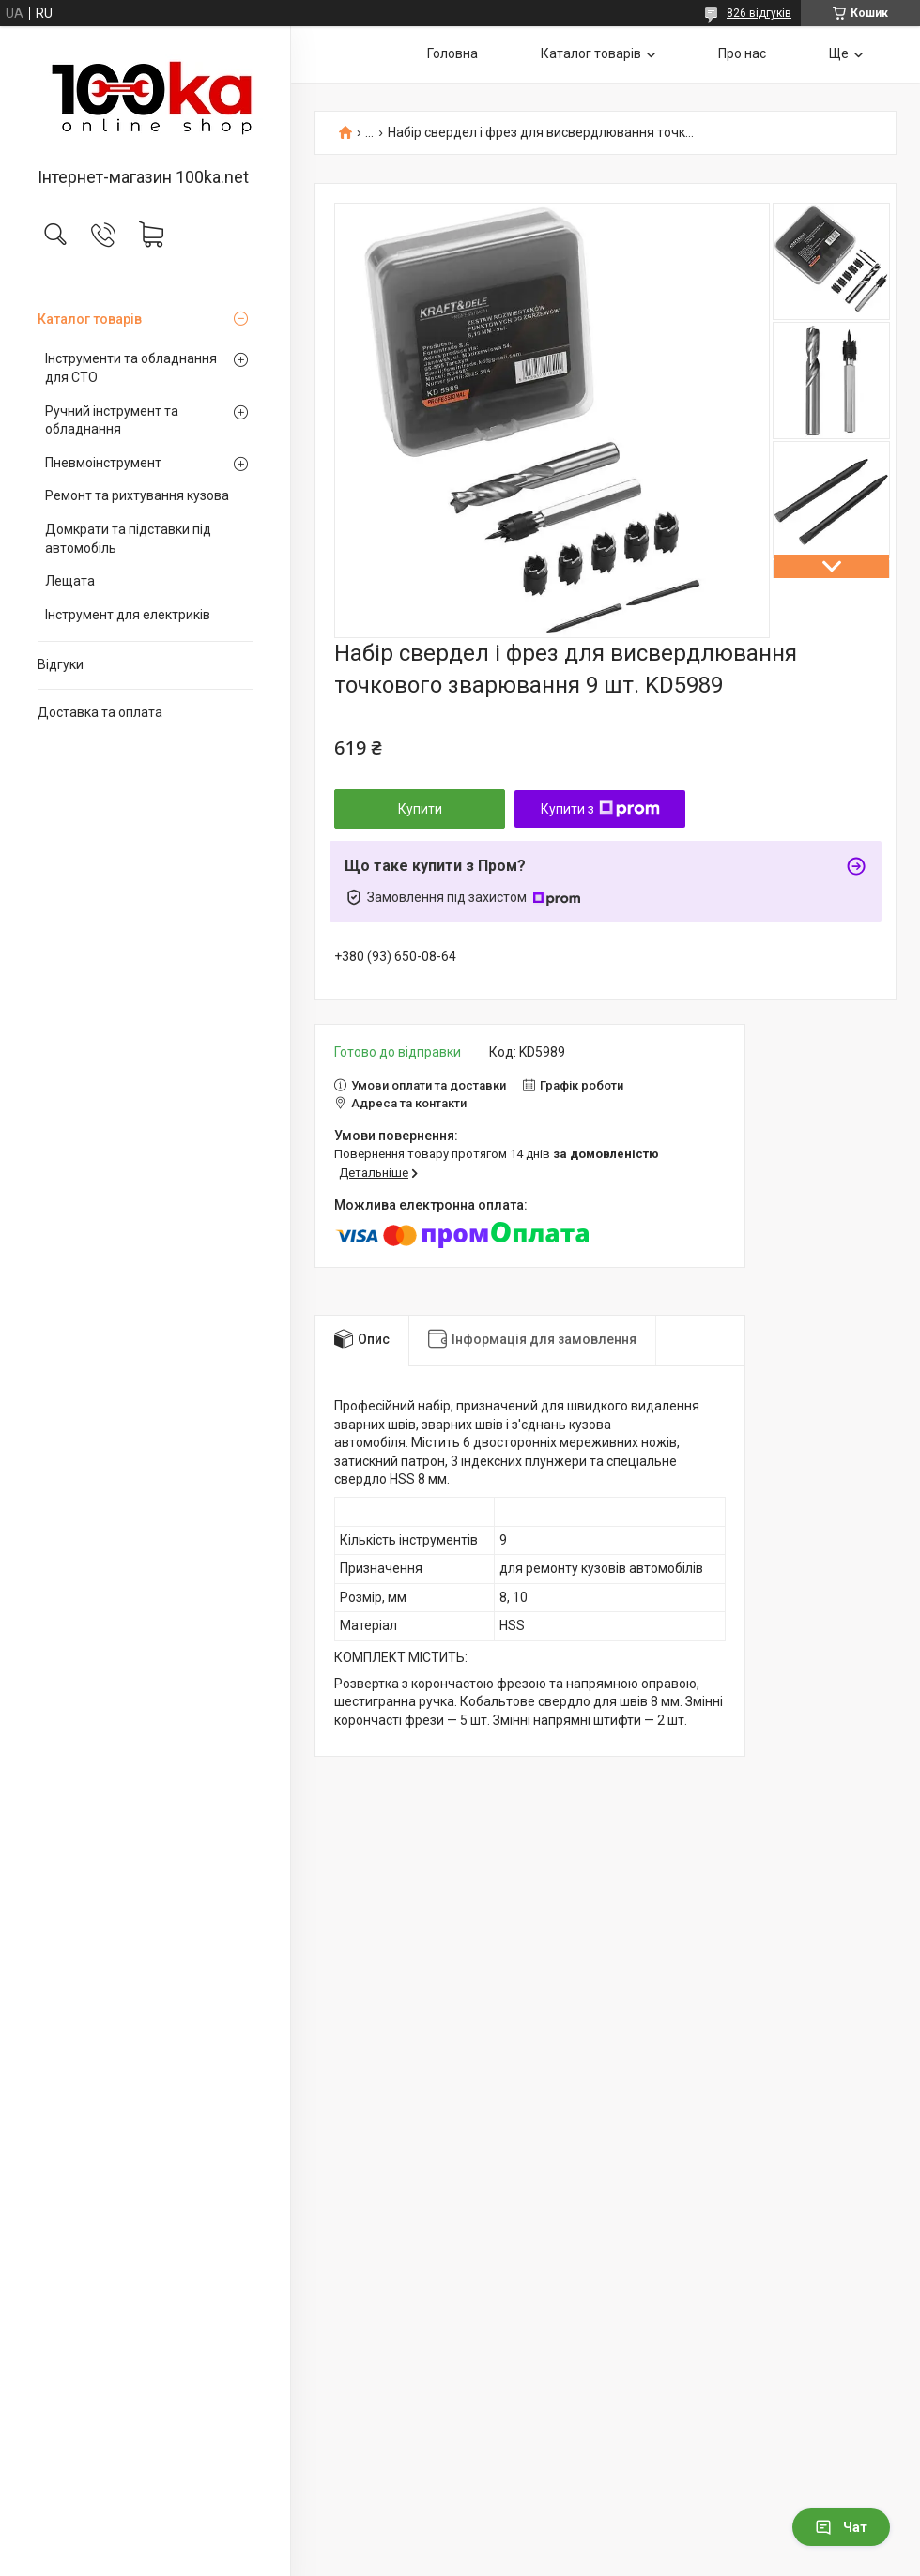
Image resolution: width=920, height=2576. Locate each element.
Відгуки (61, 664)
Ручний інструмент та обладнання (111, 420)
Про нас (742, 53)
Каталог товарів (90, 319)
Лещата (70, 580)
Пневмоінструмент (103, 462)
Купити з (600, 808)
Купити (420, 808)
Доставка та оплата (100, 712)
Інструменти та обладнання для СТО (131, 368)
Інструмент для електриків (127, 614)
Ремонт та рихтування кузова (137, 495)
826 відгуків (759, 13)
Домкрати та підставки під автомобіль (128, 539)
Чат (841, 2527)
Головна (452, 53)
